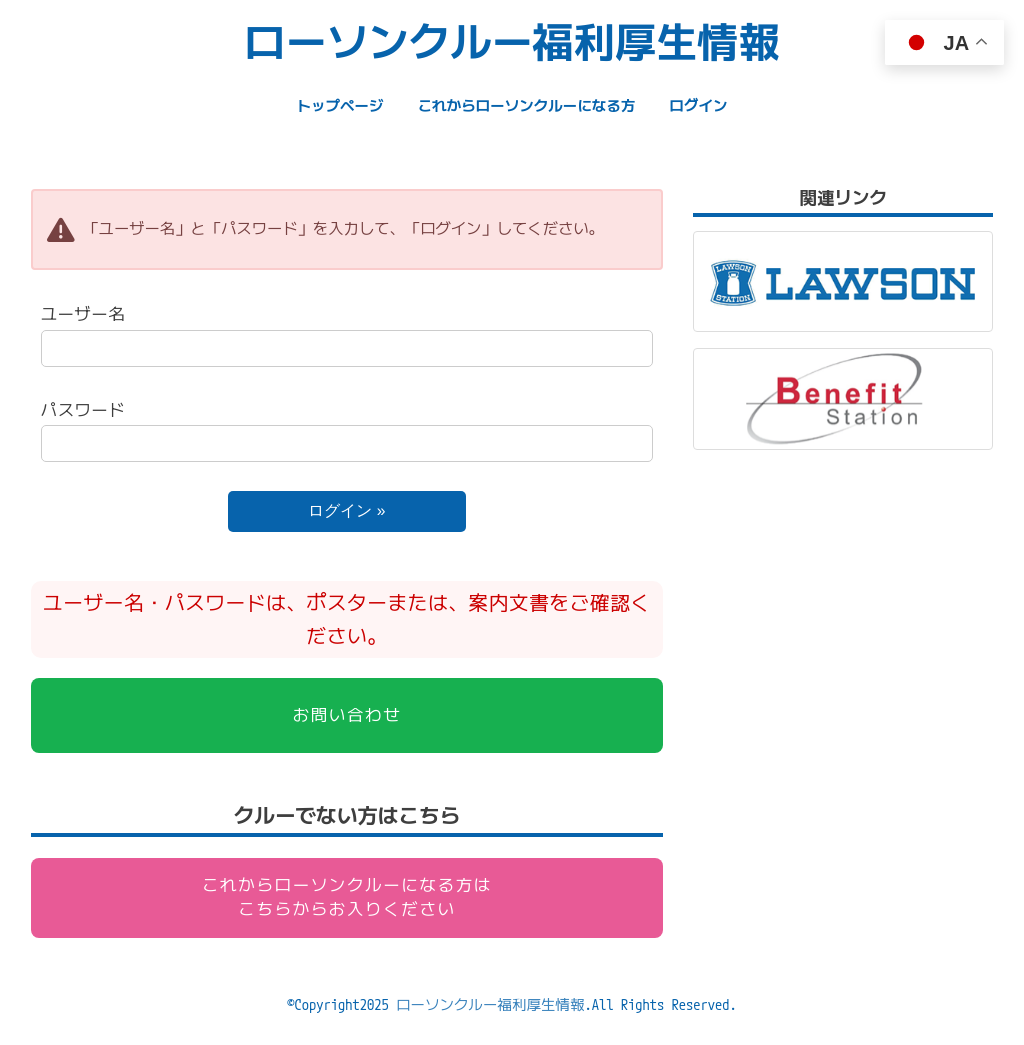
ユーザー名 (347, 335)
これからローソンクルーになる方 (527, 105)
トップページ (339, 105)
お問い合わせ (347, 715)
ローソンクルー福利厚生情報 (511, 41)
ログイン (699, 105)
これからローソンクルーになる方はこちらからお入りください (347, 897)
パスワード (347, 431)
